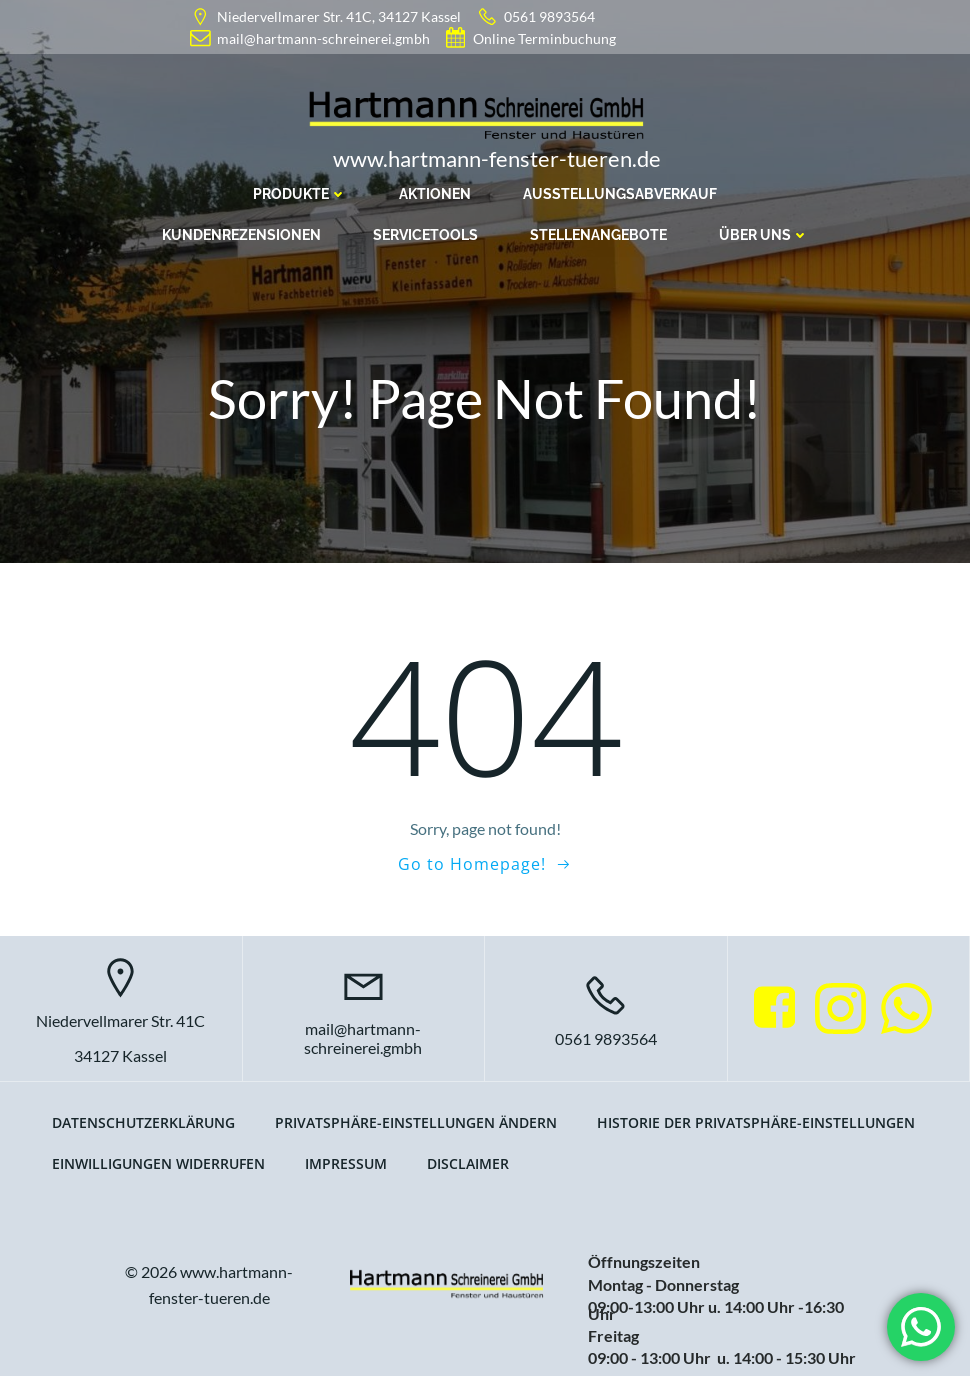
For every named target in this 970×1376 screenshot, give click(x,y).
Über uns (764, 235)
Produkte (300, 194)
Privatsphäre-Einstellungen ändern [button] (416, 1122)
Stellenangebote (598, 235)
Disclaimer (468, 1163)
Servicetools (425, 235)
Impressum (346, 1163)
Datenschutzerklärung (143, 1122)
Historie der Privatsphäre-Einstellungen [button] (756, 1122)
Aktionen (435, 194)
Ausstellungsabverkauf (620, 194)
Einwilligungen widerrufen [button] (158, 1163)
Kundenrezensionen (241, 235)
